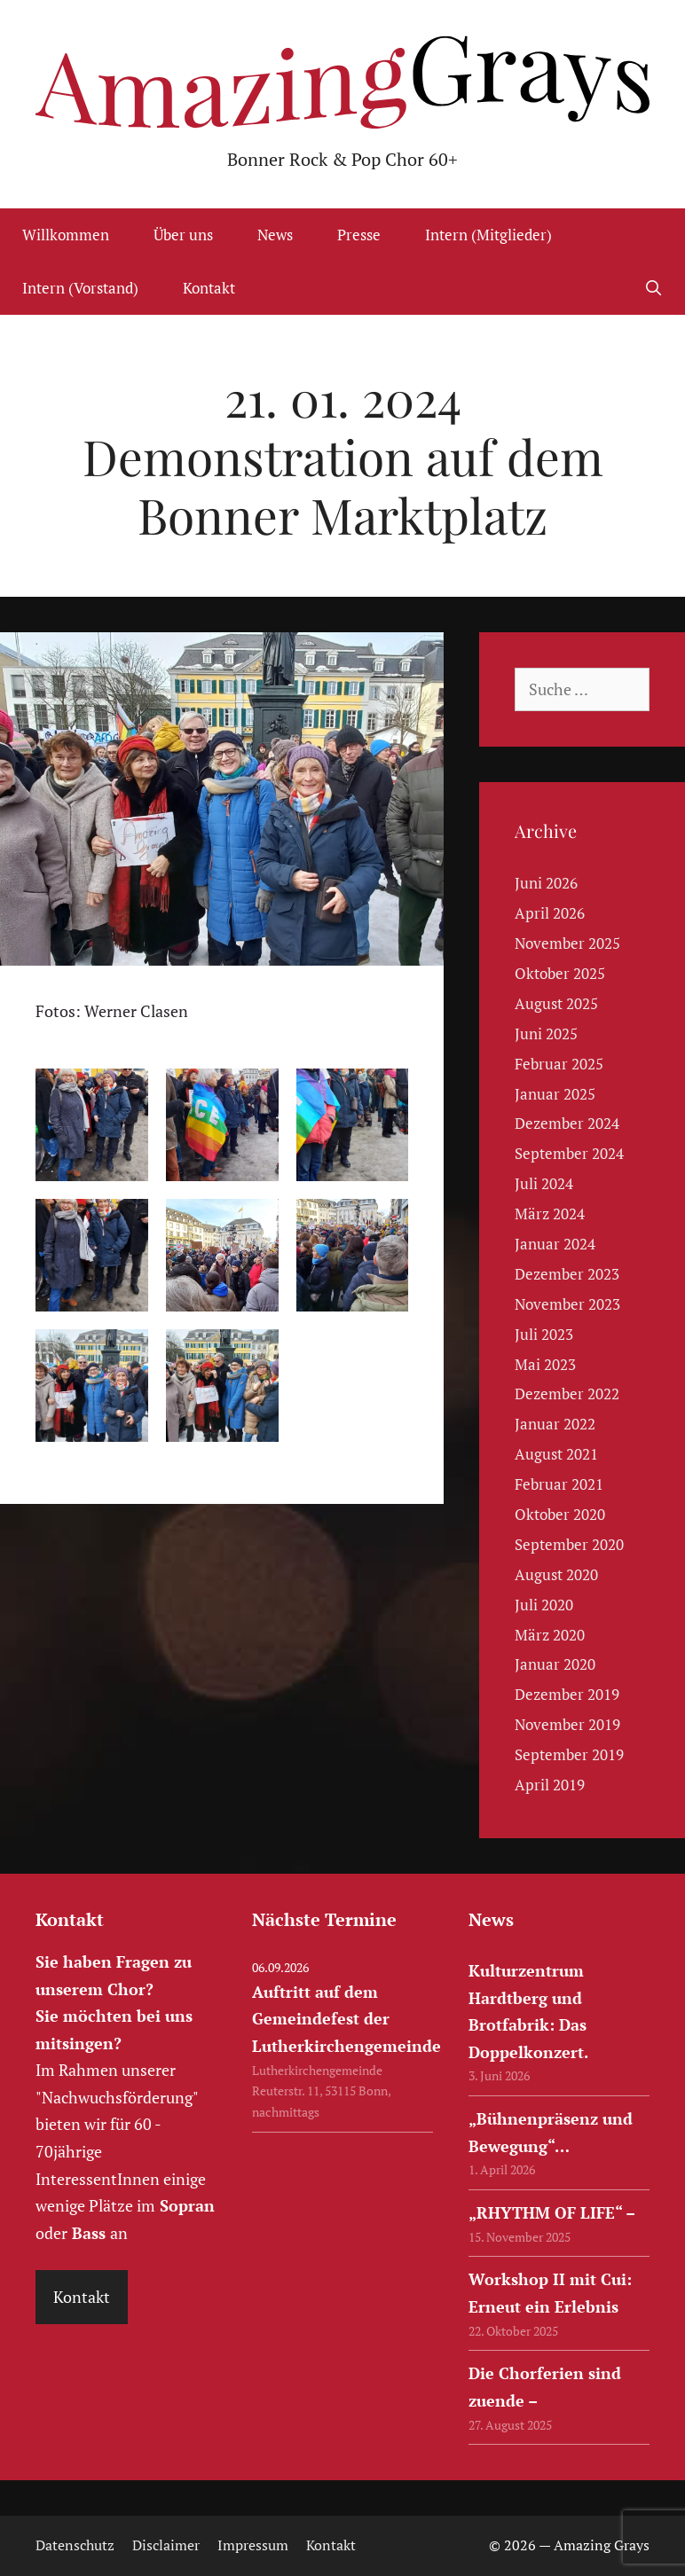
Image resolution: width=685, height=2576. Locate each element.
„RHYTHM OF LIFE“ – (551, 2212)
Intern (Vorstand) (80, 288)
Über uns (183, 234)
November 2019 (567, 1724)
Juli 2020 (544, 1604)
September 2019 (569, 1754)
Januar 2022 (555, 1423)
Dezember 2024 (567, 1123)
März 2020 (550, 1635)
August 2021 (556, 1454)
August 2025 (556, 1003)
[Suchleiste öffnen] (653, 288)
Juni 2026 (546, 883)
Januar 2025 (555, 1094)
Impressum (252, 2545)
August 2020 (556, 1574)
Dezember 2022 (567, 1393)
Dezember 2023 (567, 1274)
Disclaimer (166, 2545)
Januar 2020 (555, 1664)
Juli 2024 (544, 1183)
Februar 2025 (559, 1063)
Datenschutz (74, 2545)
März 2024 (550, 1213)
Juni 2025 (546, 1033)
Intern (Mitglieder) (488, 234)
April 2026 (550, 913)
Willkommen (65, 234)
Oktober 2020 (560, 1514)
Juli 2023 (544, 1334)
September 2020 (569, 1544)
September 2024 (569, 1153)
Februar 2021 (559, 1484)
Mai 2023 (545, 1364)
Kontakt (209, 288)
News (275, 234)
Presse (359, 234)
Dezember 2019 (567, 1694)
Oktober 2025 (560, 973)
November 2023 (567, 1304)
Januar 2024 (555, 1243)
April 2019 (550, 1784)
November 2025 (567, 943)
